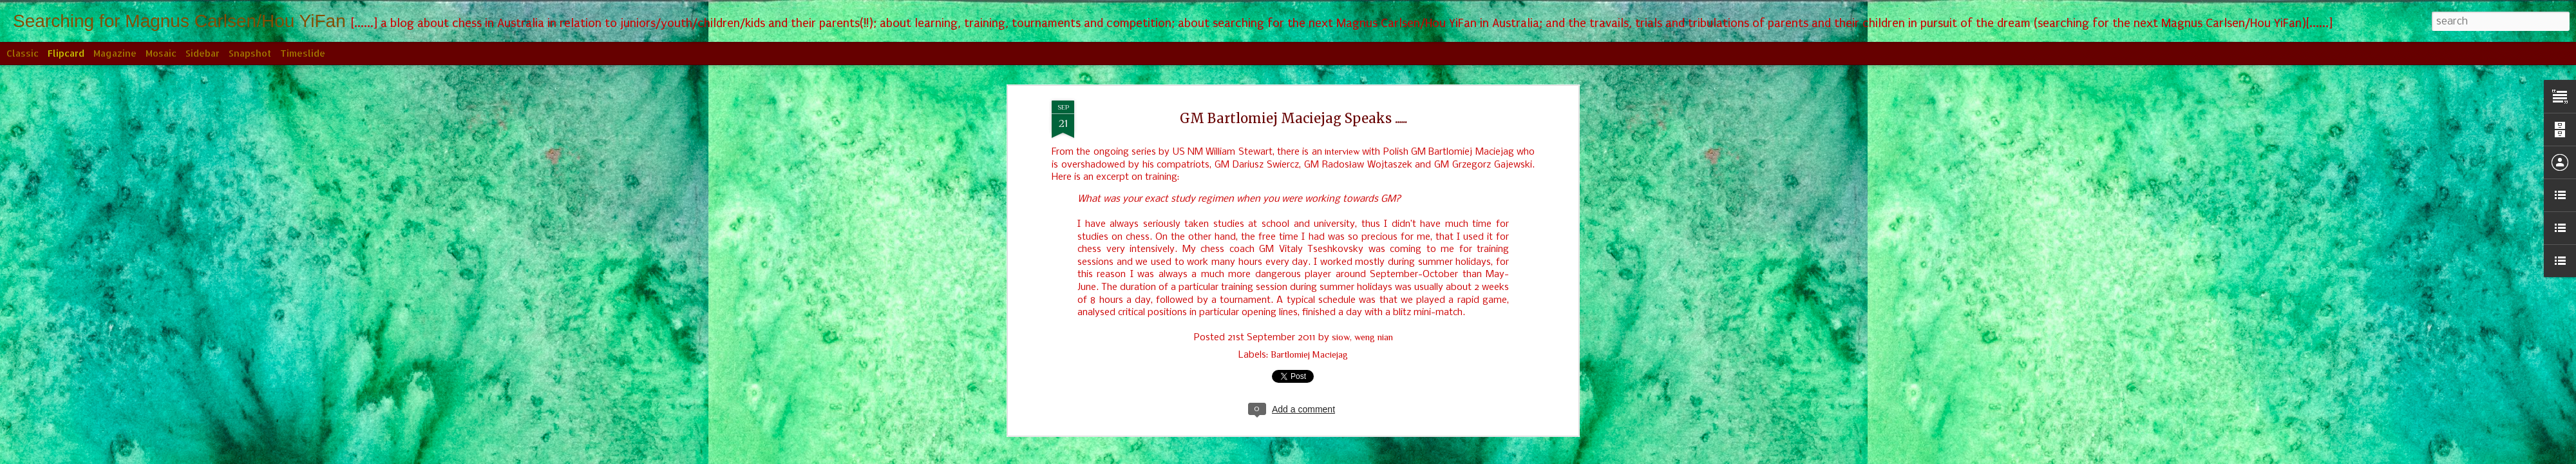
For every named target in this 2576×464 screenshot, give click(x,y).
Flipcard (66, 53)
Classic (22, 53)
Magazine (115, 53)
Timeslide (302, 53)
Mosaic (161, 53)
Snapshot (250, 53)
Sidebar (202, 53)
